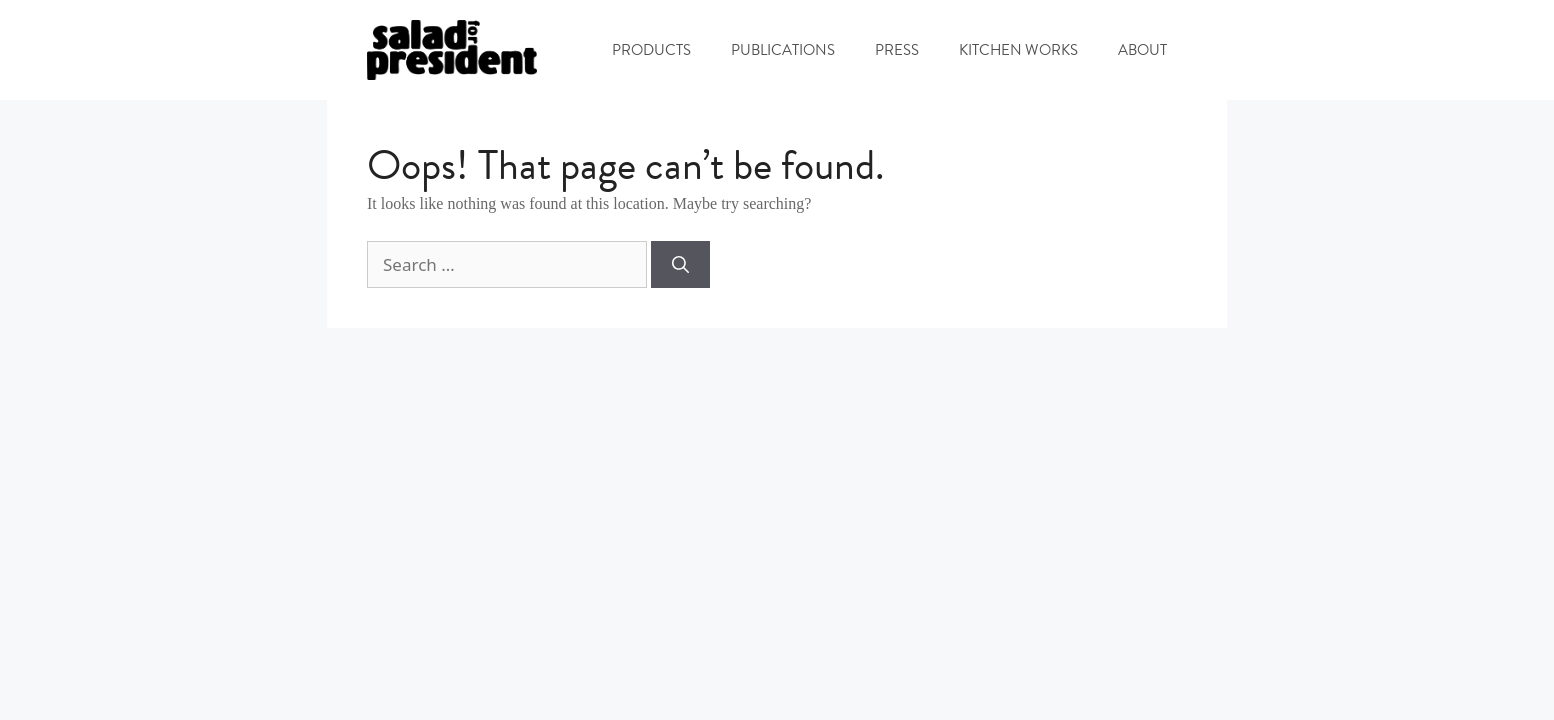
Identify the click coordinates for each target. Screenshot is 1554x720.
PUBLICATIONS (783, 50)
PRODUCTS (651, 50)
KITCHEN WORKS (1018, 50)
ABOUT (1142, 50)
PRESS (897, 50)
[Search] (680, 265)
